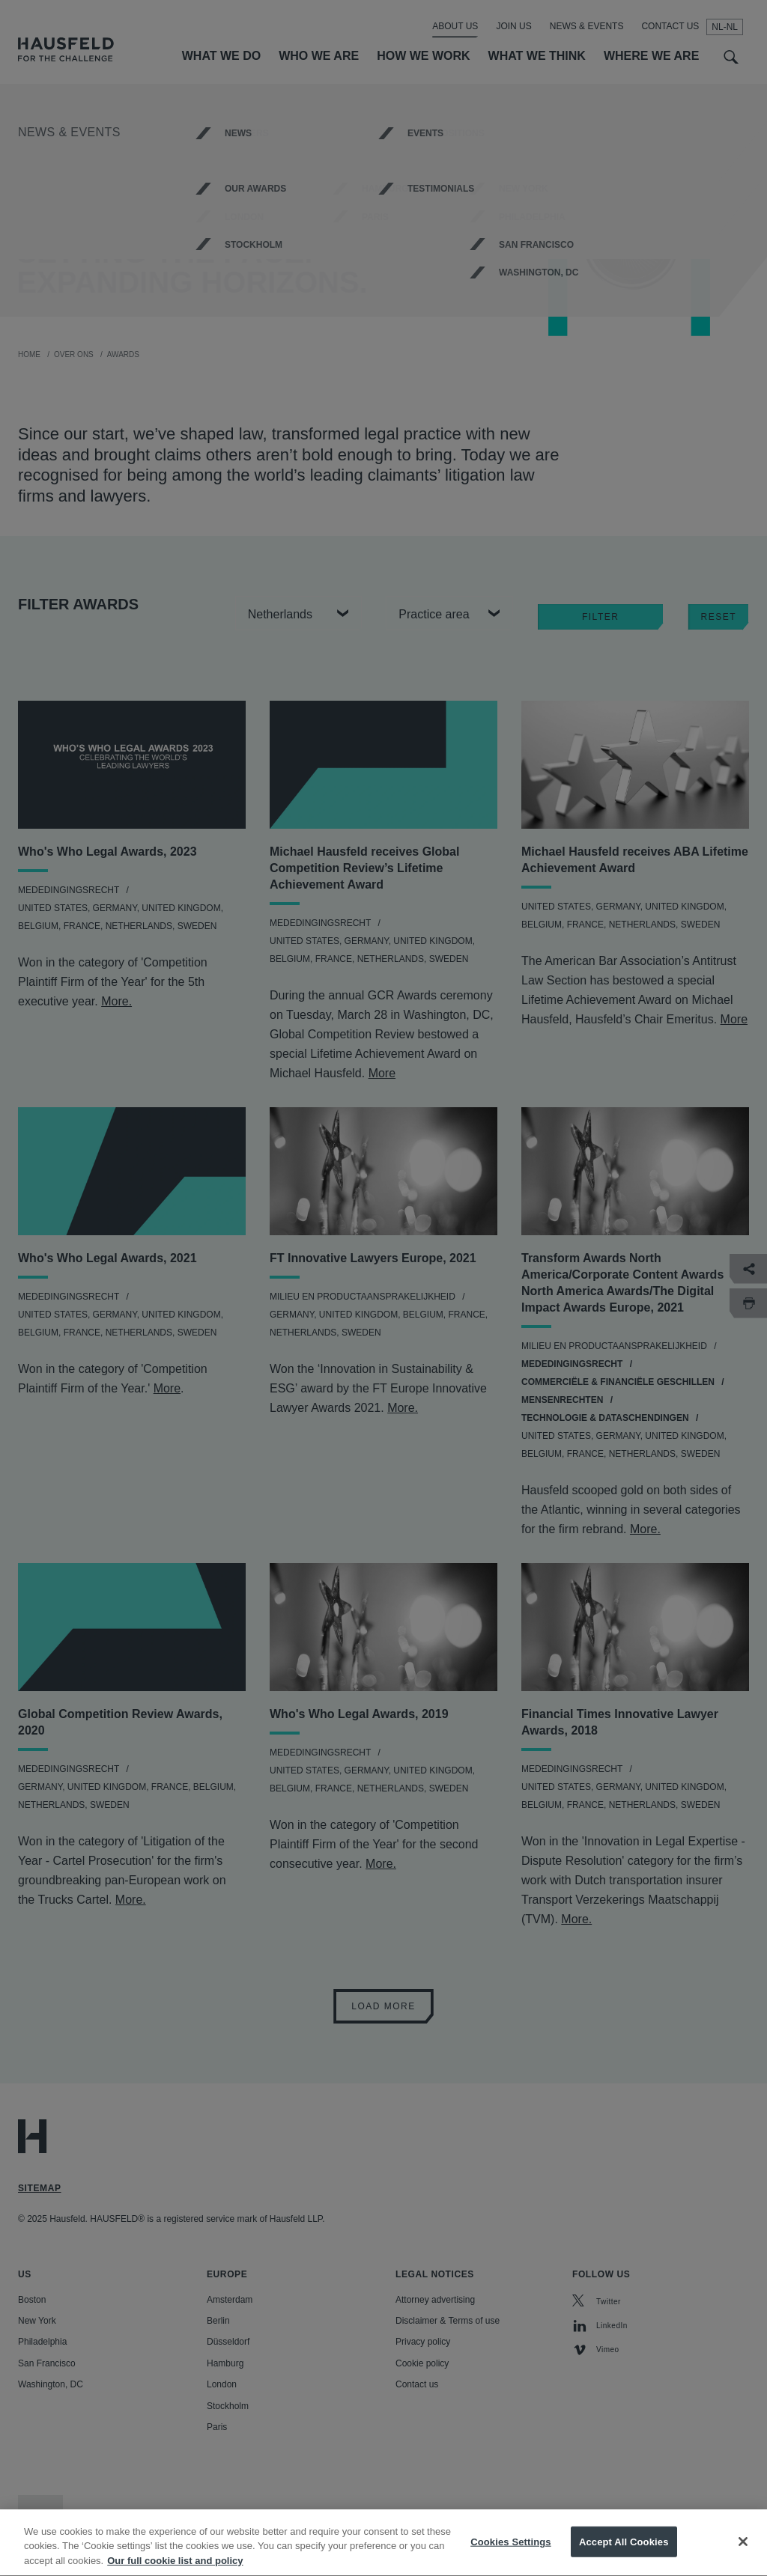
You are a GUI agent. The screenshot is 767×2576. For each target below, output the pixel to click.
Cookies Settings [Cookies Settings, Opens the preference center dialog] (510, 2556)
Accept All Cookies (624, 2556)
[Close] (743, 2555)
